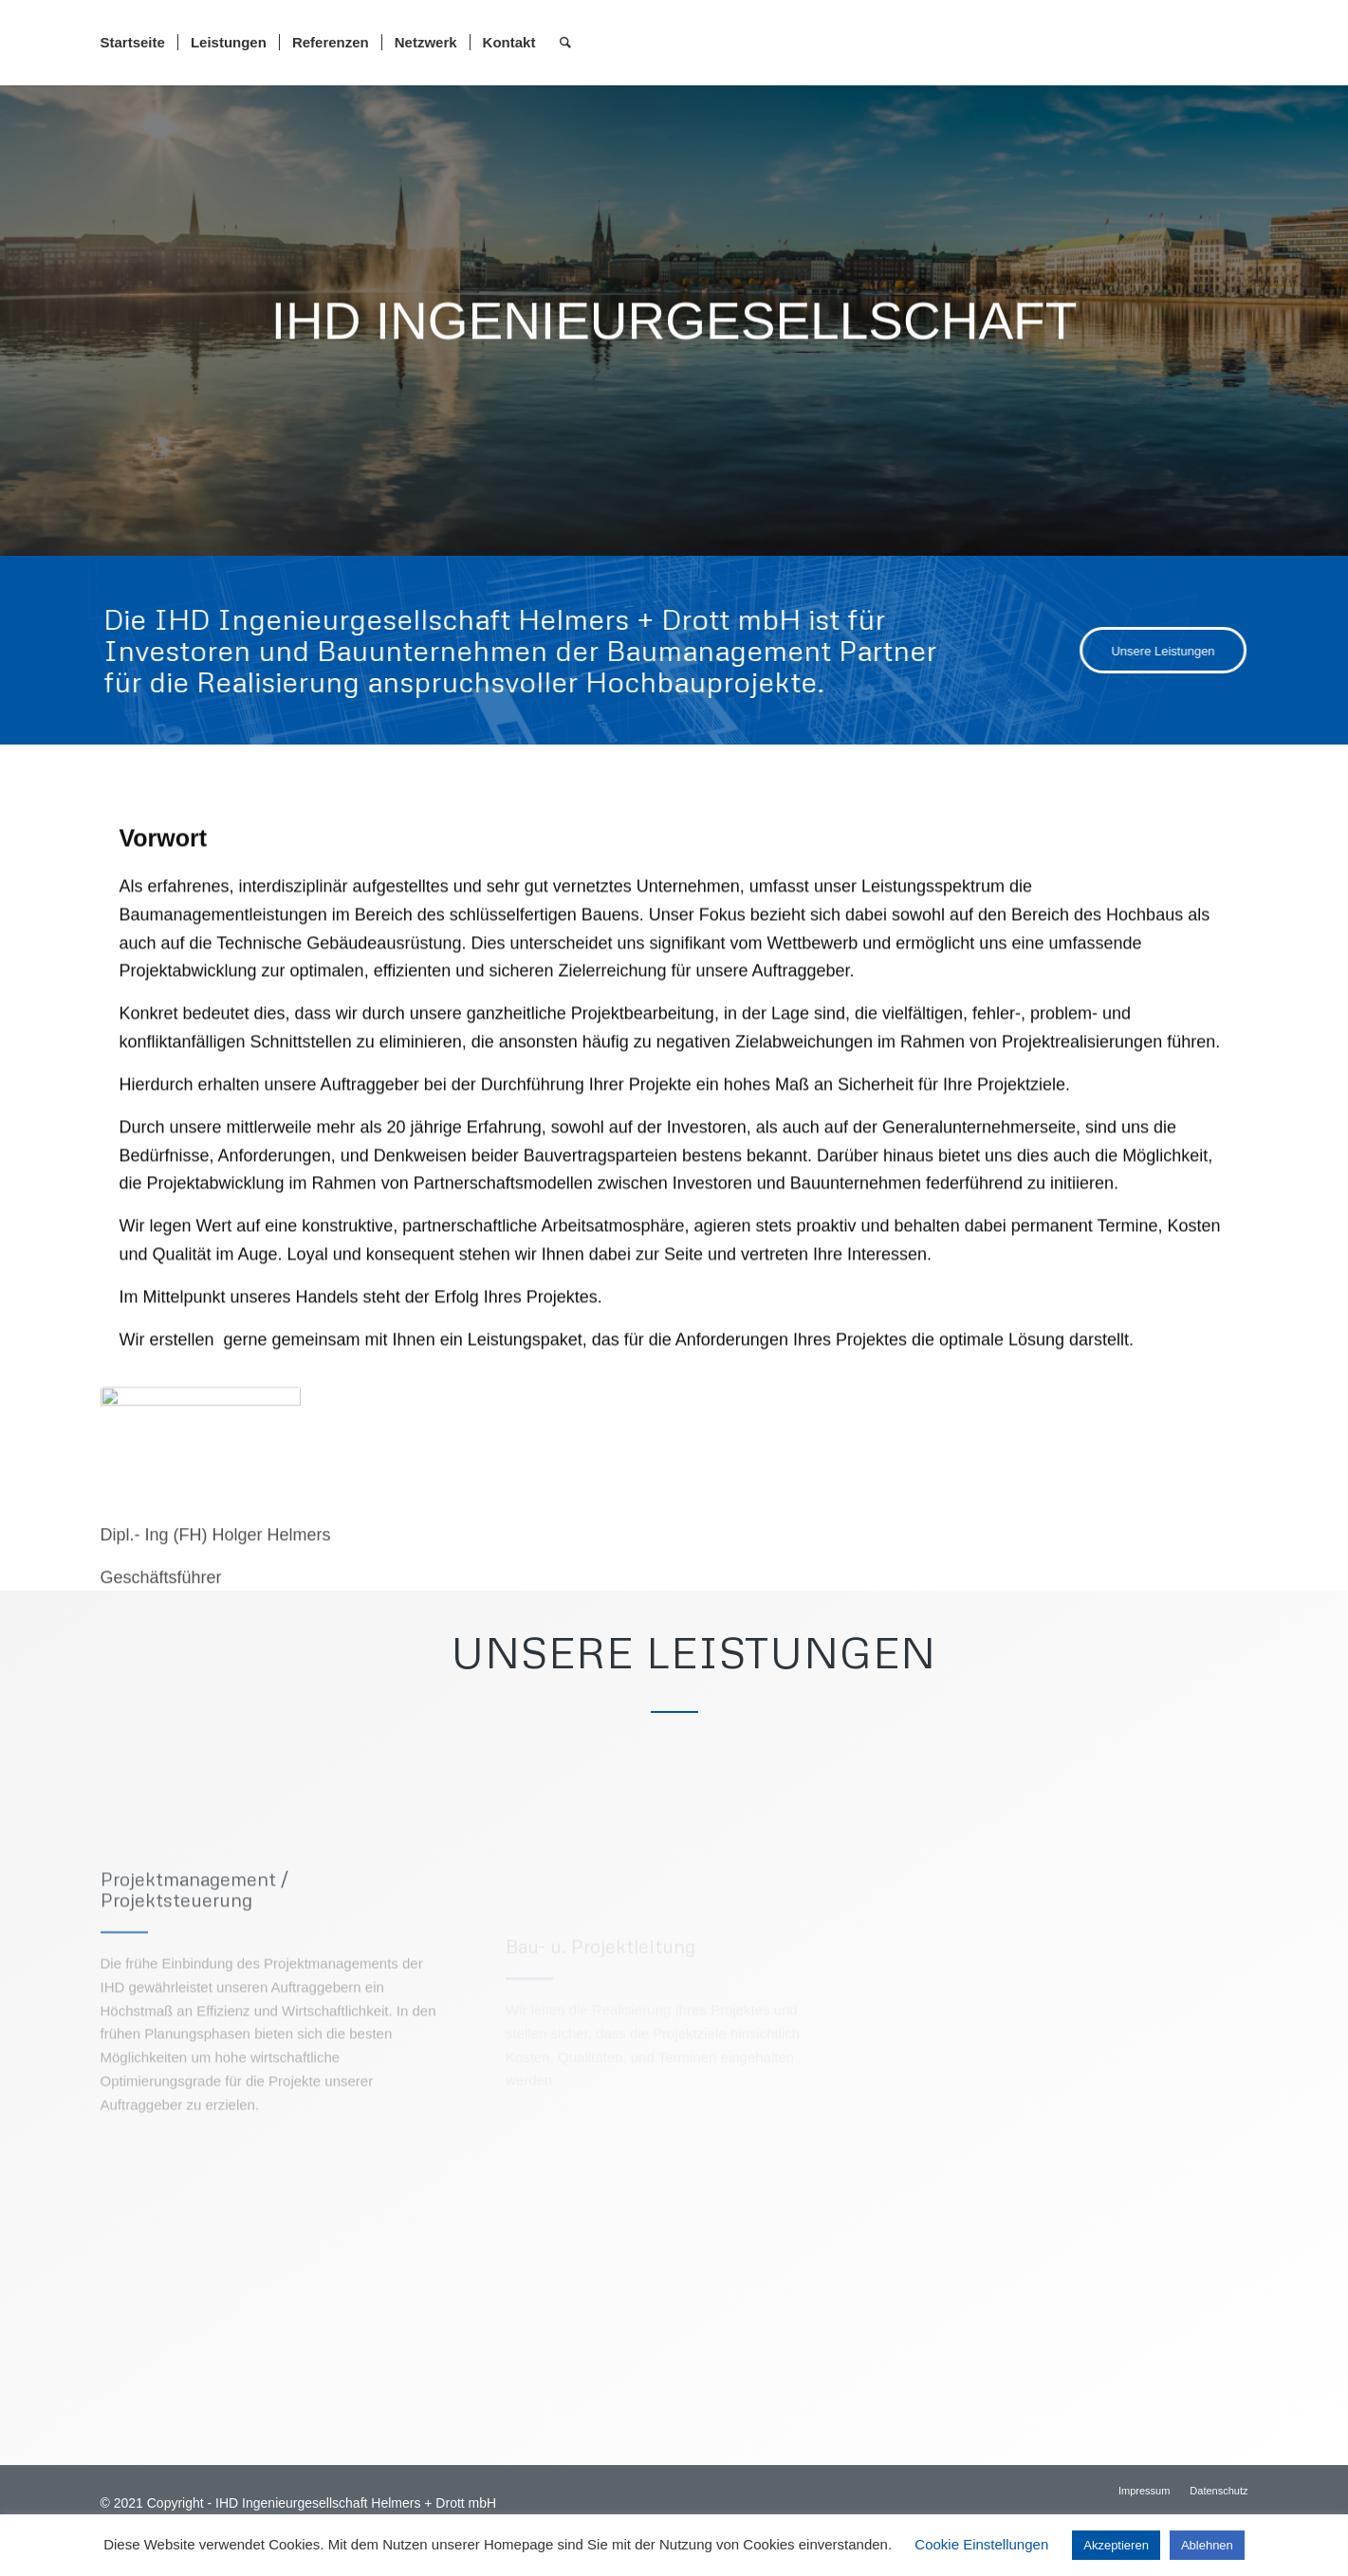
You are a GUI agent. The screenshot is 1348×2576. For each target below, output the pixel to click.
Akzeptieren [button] (1116, 2545)
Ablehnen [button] (1207, 2545)
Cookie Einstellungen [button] (981, 2544)
